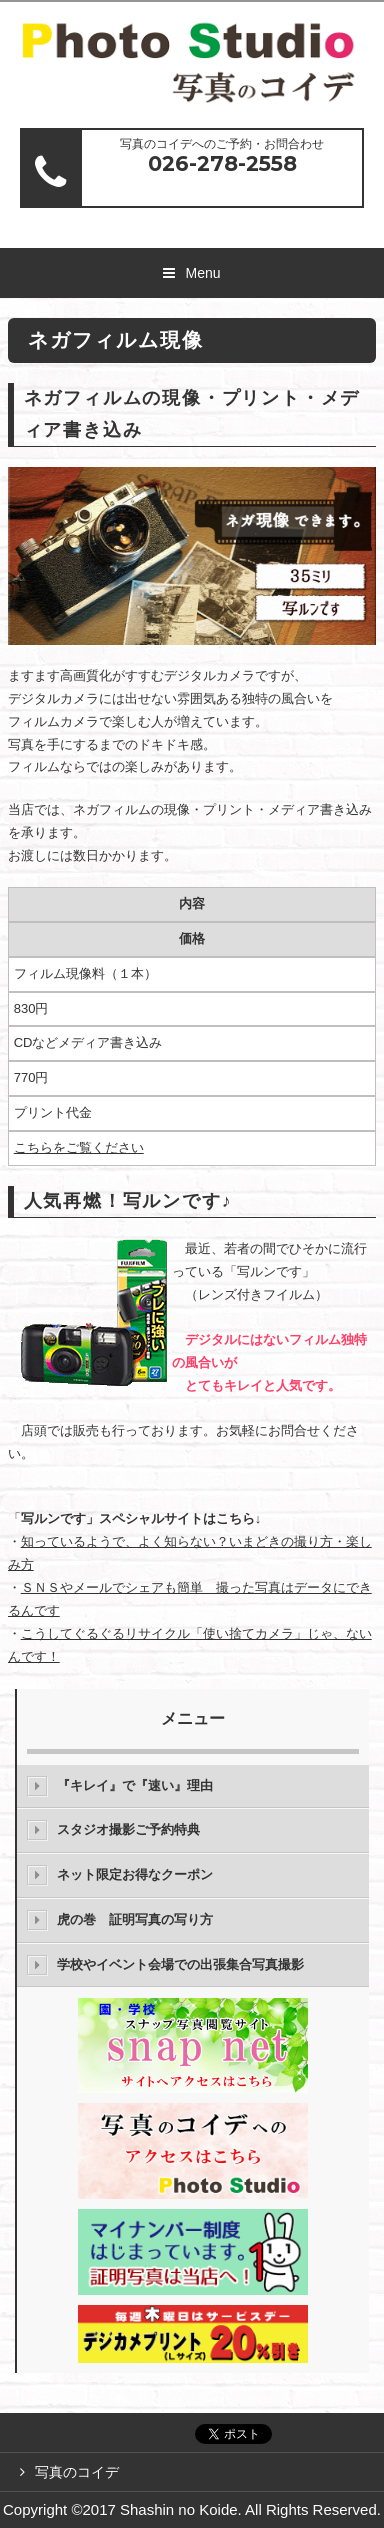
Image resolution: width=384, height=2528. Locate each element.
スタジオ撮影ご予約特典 (128, 1829)
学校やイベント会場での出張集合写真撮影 (180, 1964)
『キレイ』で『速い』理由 (135, 1785)
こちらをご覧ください (79, 1147)
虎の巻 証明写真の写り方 (135, 1919)
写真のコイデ (84, 2472)
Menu (202, 273)
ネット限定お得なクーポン (135, 1874)
